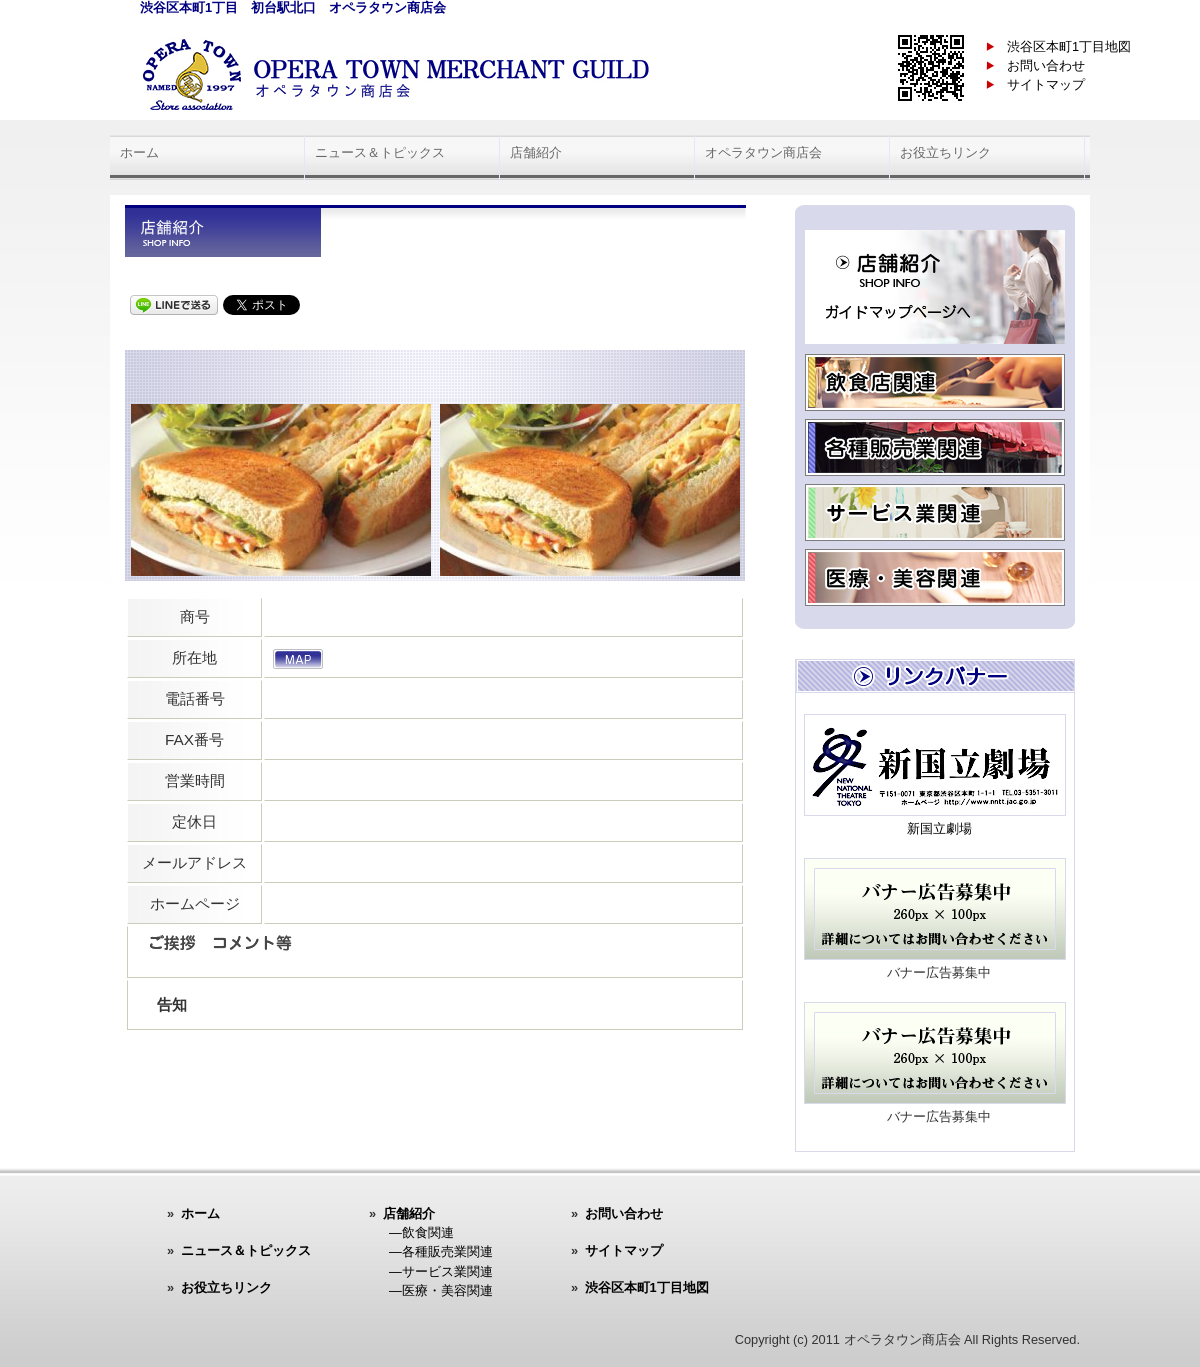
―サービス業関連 (441, 1271)
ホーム (139, 152)
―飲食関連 (421, 1232)
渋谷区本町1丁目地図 (1069, 46)
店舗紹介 (536, 152)
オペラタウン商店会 (763, 152)
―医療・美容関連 (441, 1290)
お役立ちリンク (945, 152)
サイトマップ (1046, 84)
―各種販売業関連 (441, 1251)
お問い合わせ (1046, 65)
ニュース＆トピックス (380, 152)
